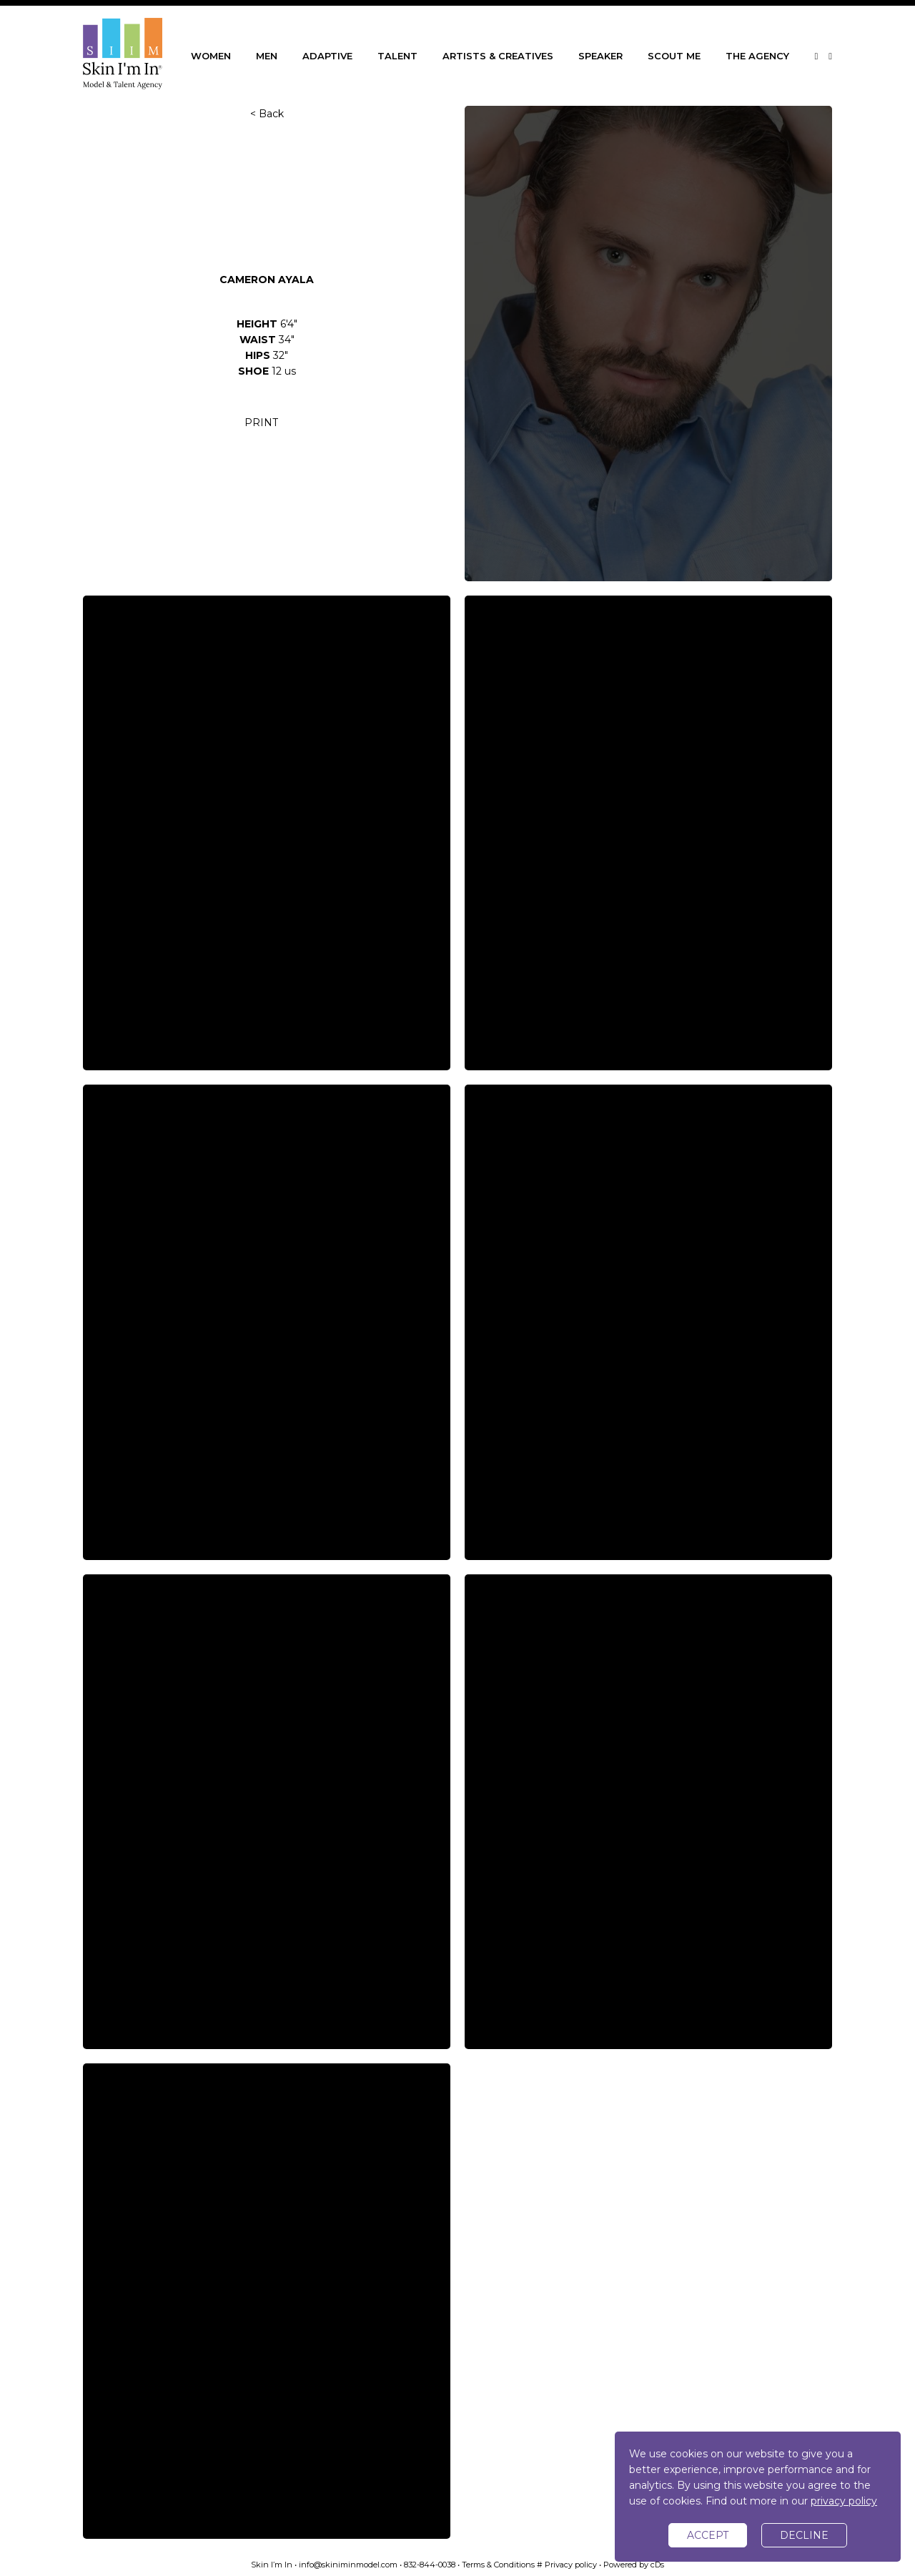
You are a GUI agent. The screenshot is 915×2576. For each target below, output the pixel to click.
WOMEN (211, 55)
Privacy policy (571, 2565)
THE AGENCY (757, 55)
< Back (267, 113)
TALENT (397, 55)
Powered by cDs (633, 2565)
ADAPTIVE (327, 55)
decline (804, 2535)
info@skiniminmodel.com (348, 2565)
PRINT (261, 422)
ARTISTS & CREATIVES (497, 55)
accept (707, 2535)
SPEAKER (600, 55)
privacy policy (844, 2500)
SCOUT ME (674, 55)
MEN (266, 55)
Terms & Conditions (498, 2565)
